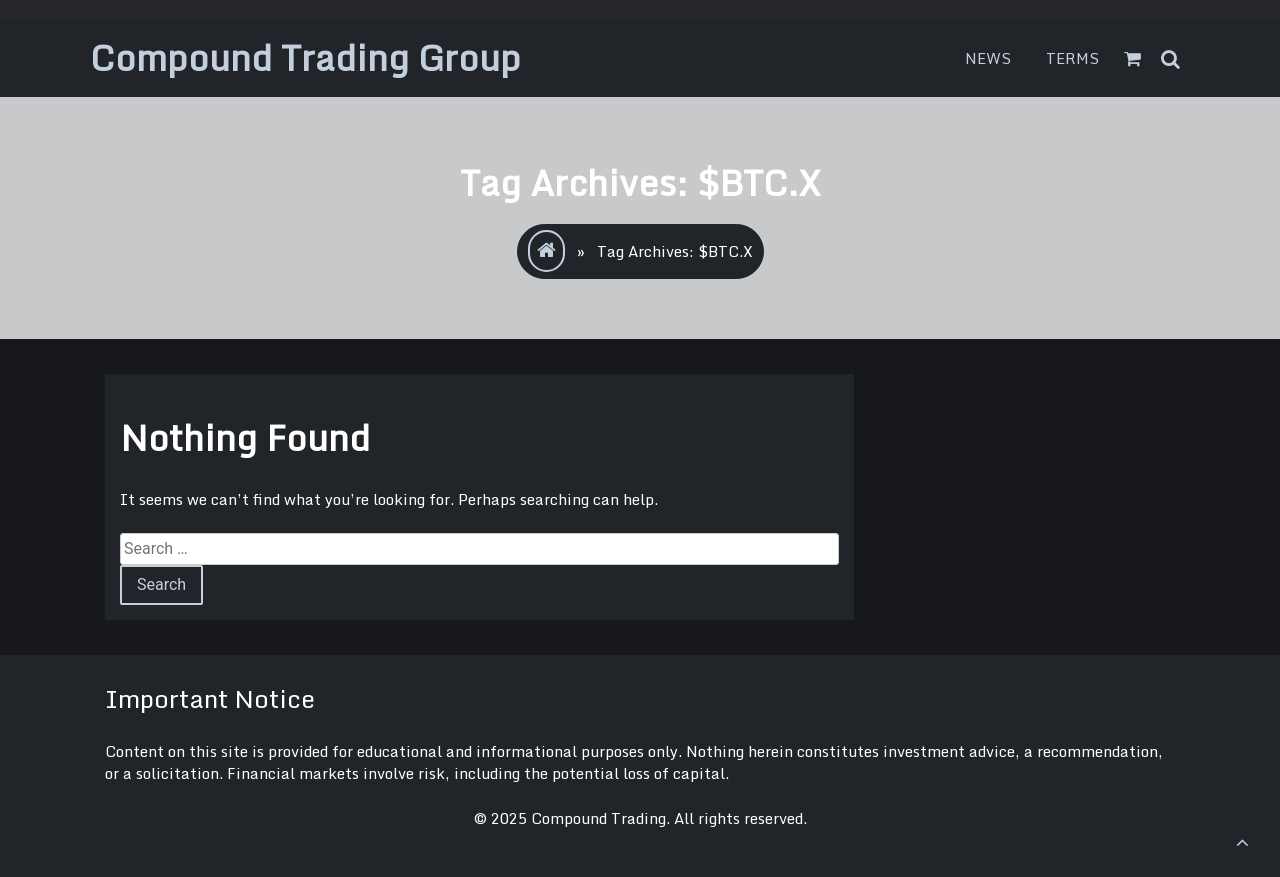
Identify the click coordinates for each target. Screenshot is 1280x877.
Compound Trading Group (305, 57)
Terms (1073, 58)
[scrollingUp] (1242, 842)
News (988, 58)
